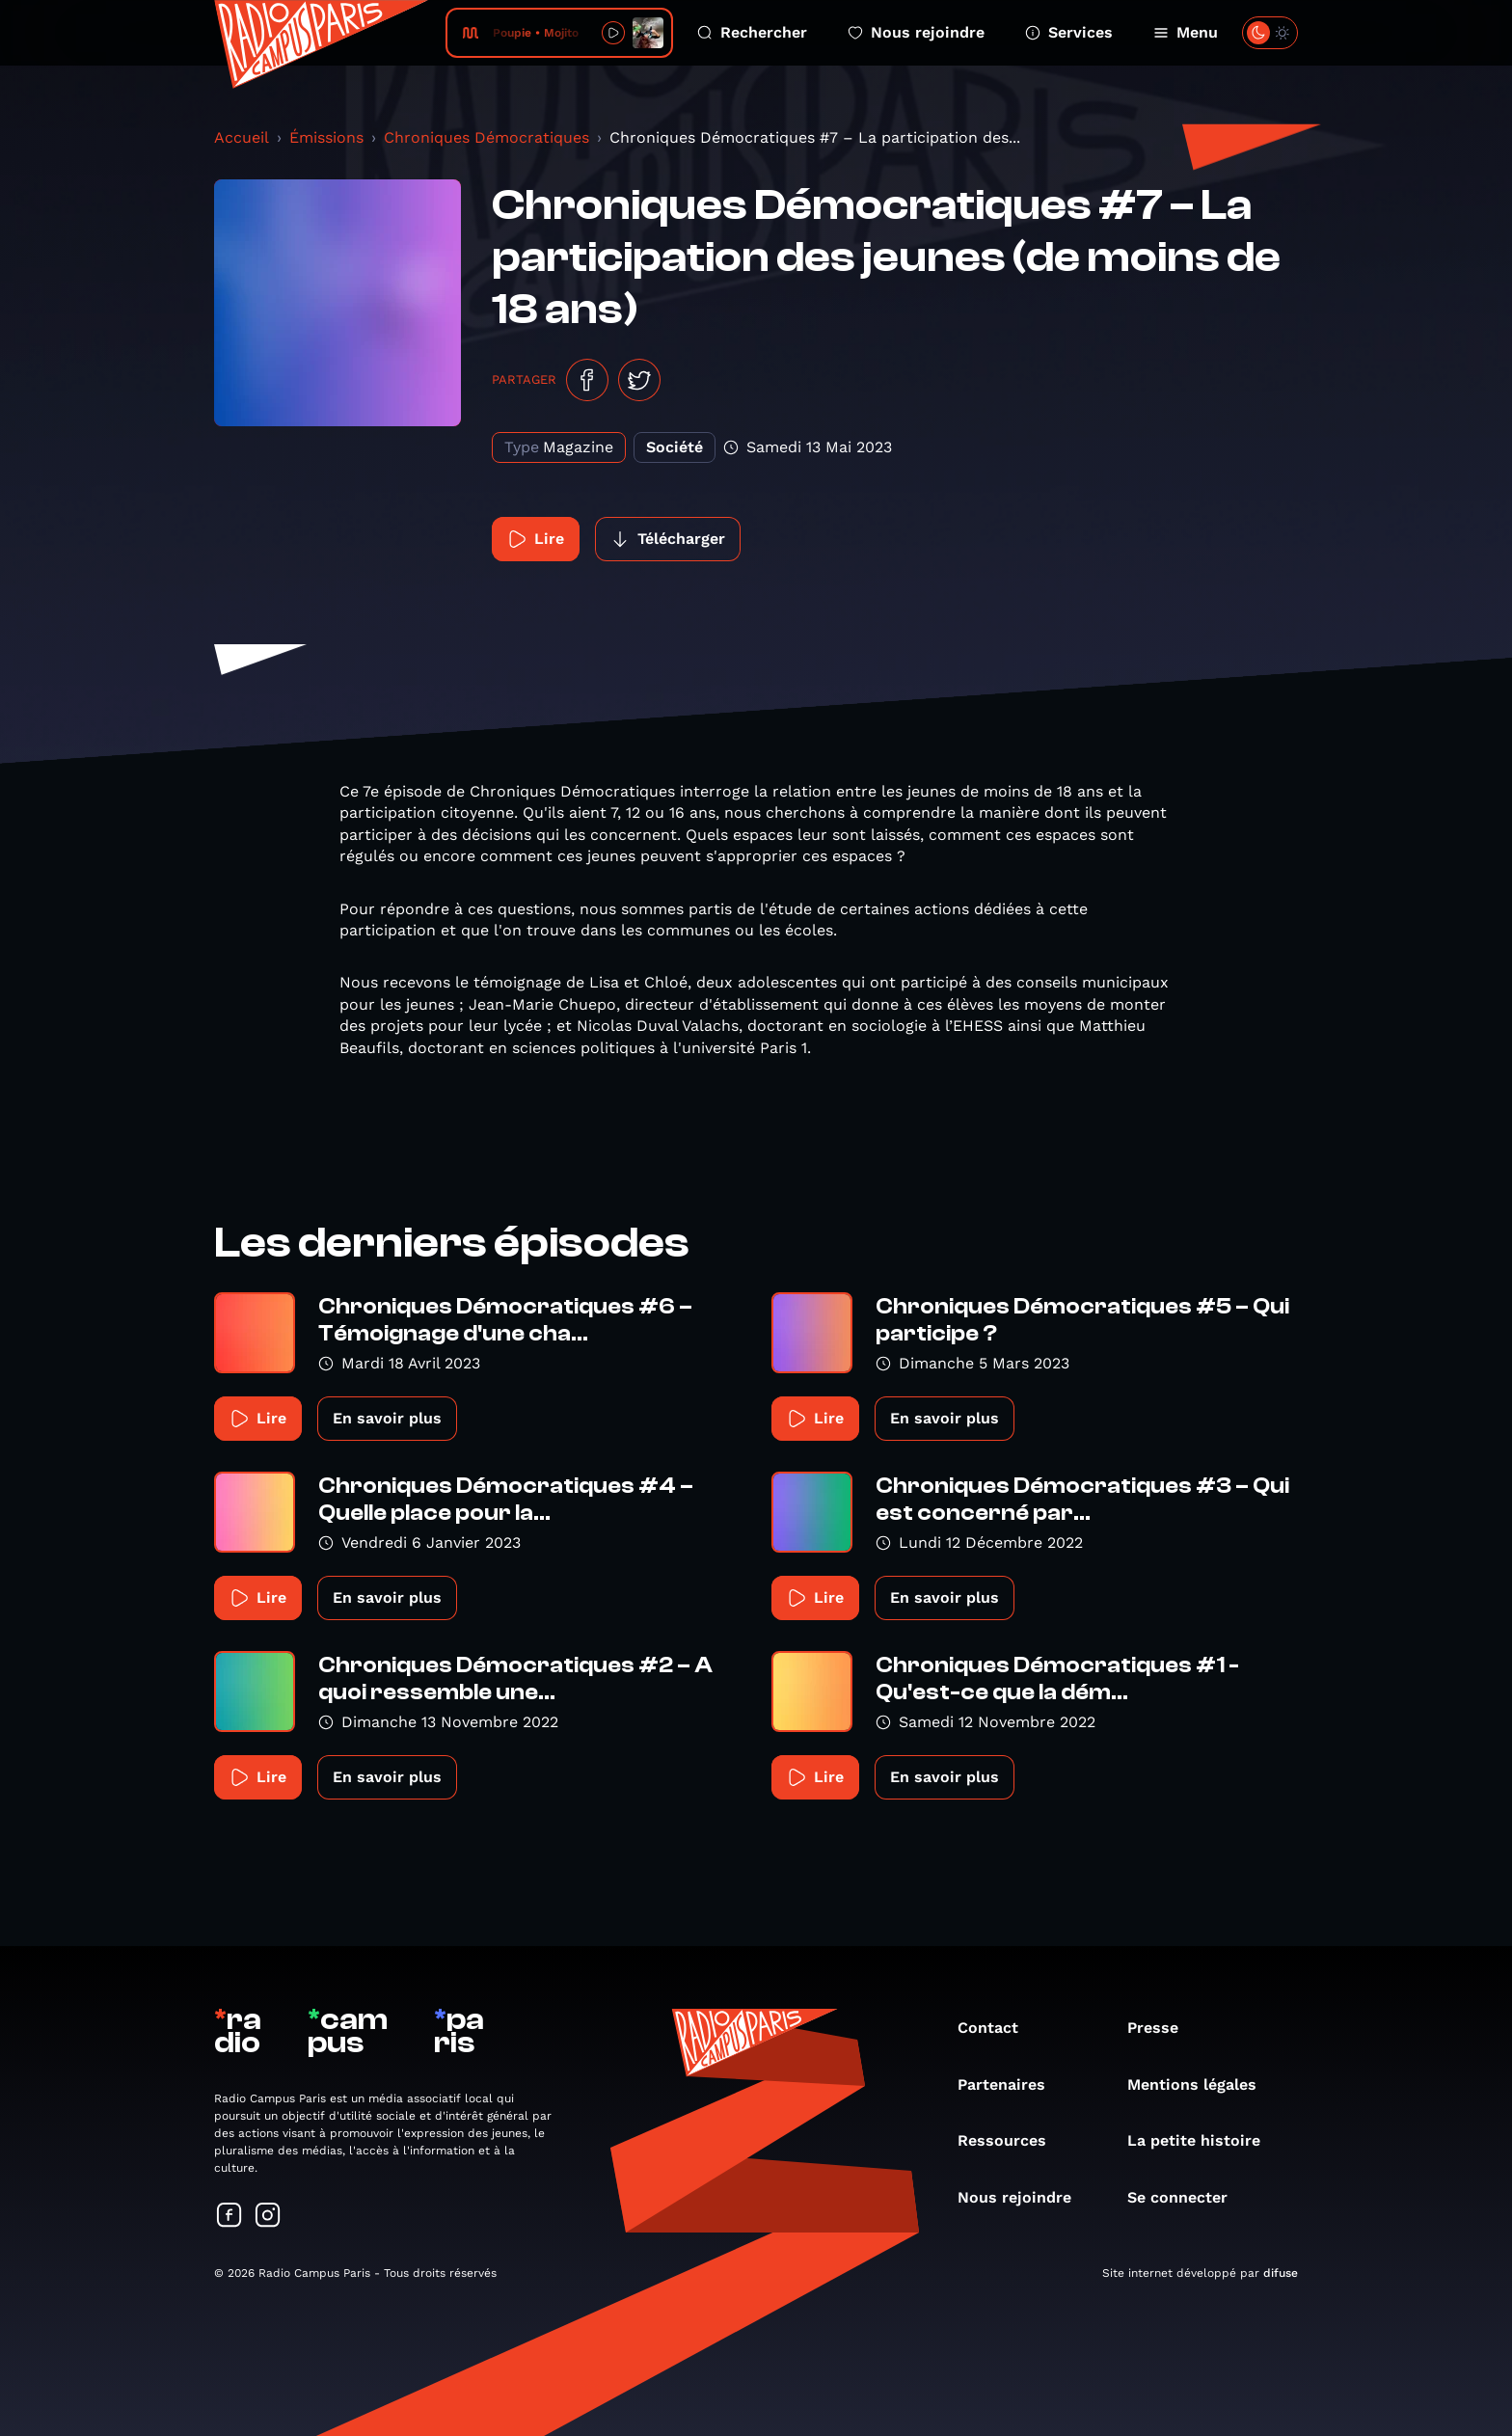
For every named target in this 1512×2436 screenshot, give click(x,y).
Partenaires (1011, 2084)
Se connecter (1187, 2197)
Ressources (1012, 2140)
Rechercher (752, 32)
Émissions (326, 137)
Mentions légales (1201, 2084)
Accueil (241, 137)
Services (1069, 32)
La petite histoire (1203, 2140)
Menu (1185, 32)
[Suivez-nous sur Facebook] (229, 2216)
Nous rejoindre (916, 32)
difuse (1280, 2273)
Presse (1162, 2027)
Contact (998, 2027)
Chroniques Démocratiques (486, 137)
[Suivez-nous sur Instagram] (268, 2216)
